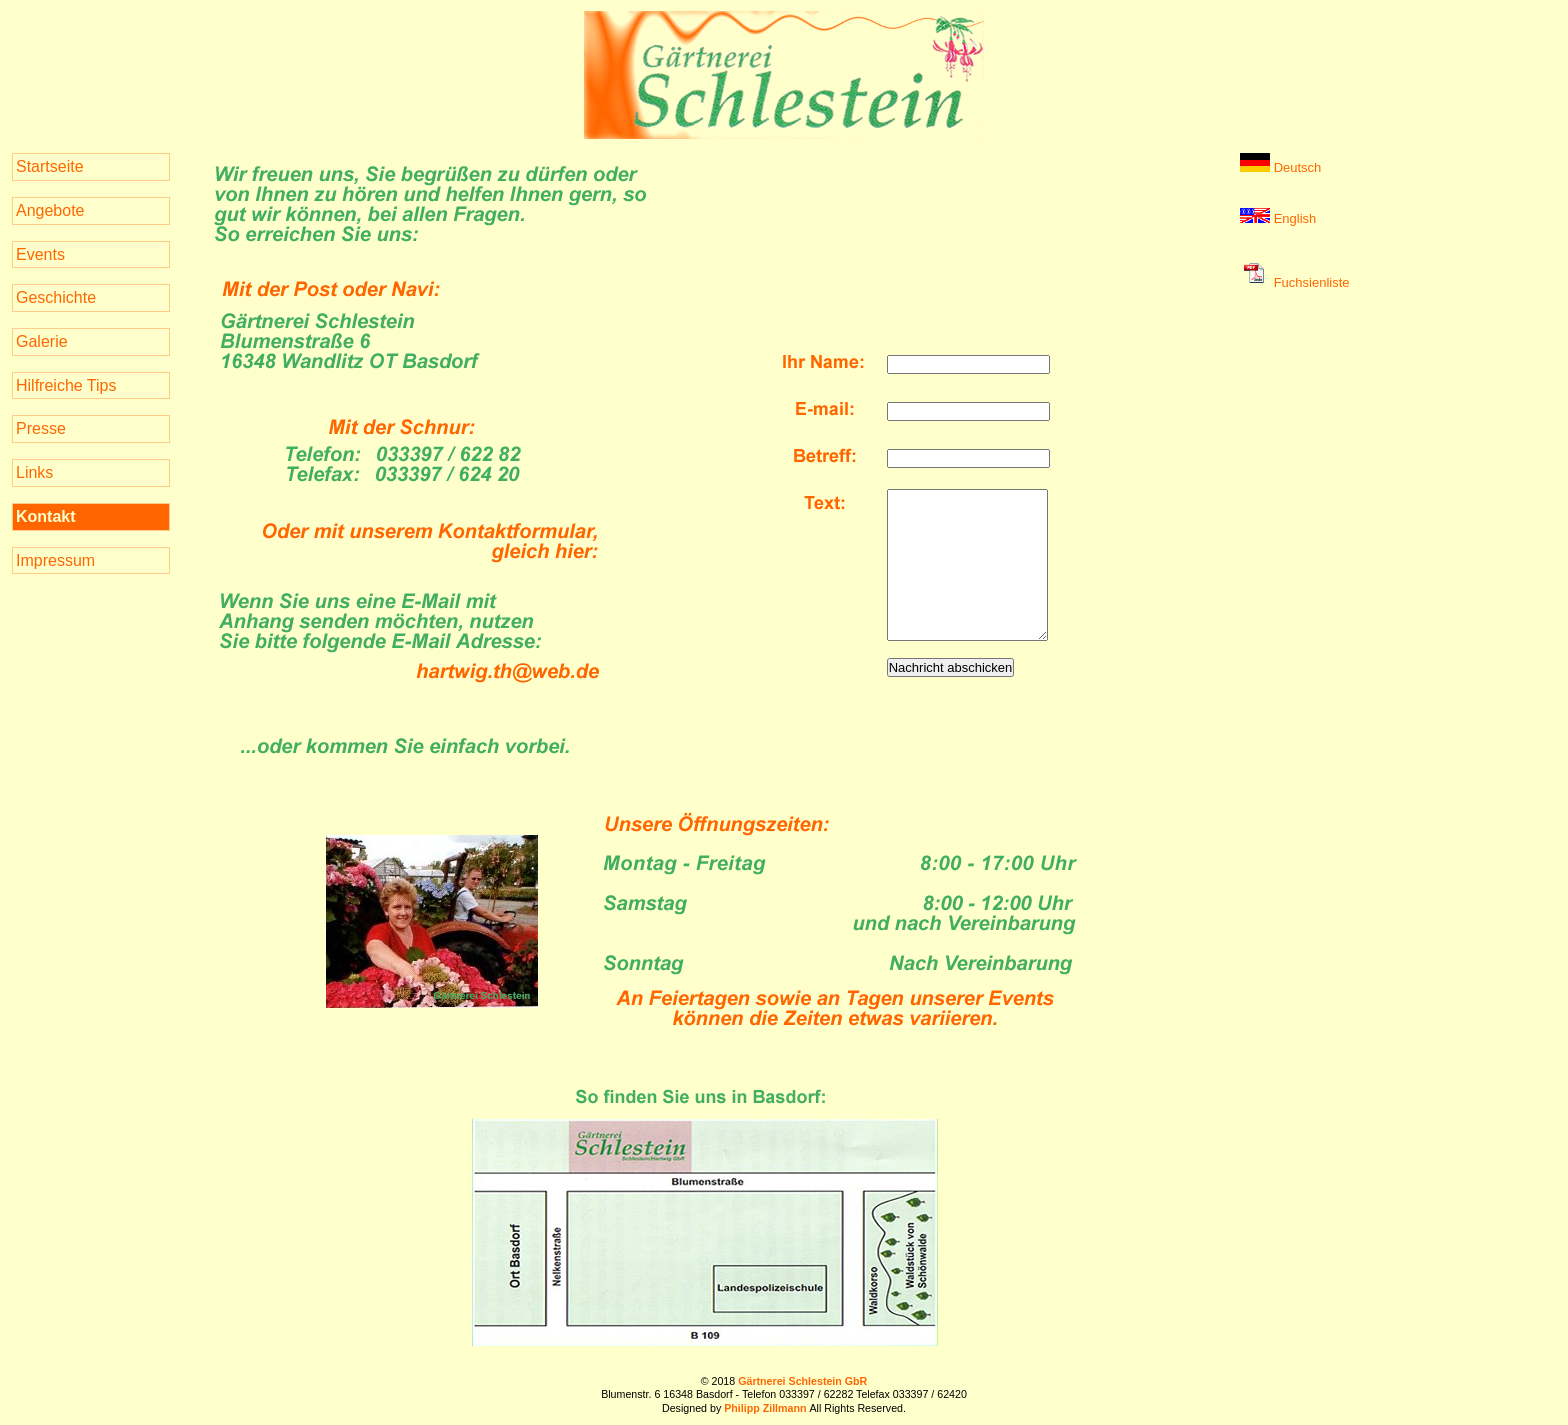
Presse (41, 428)
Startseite (50, 166)
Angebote (50, 210)
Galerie (42, 341)
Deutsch (1280, 167)
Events (40, 254)
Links (34, 472)
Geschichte (56, 297)
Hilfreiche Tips (66, 385)
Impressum (55, 560)
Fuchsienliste (1294, 282)
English (1278, 218)
